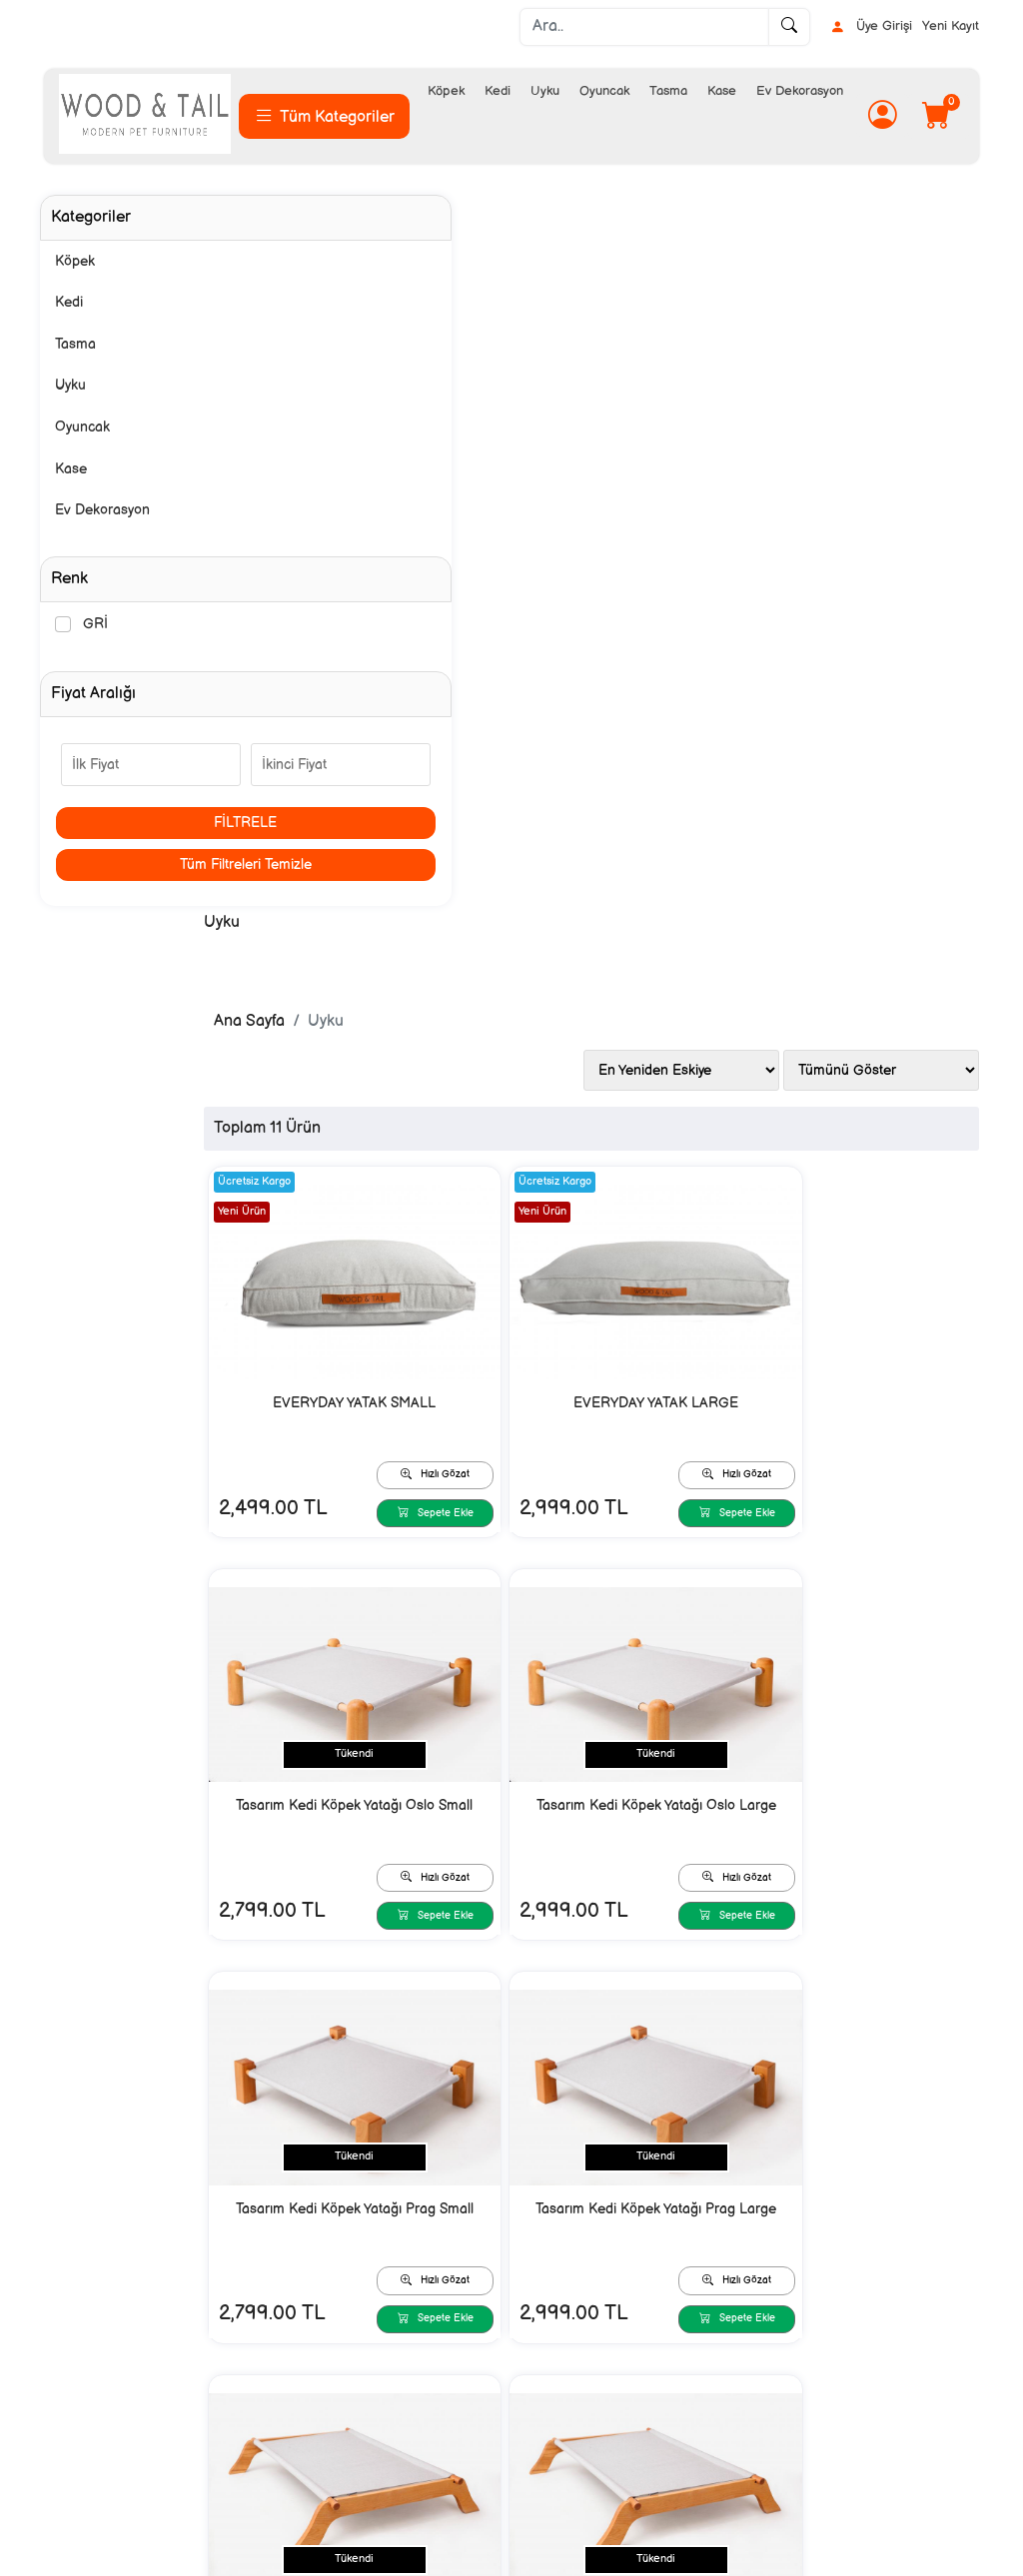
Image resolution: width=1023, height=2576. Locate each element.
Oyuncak (604, 91)
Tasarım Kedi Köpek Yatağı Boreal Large (631, 1574)
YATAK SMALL (863, 1562)
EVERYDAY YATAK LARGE (631, 683)
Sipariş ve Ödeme (334, 2363)
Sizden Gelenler (795, 2395)
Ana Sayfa (329, 305)
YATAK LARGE (631, 2002)
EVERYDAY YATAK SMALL (400, 683)
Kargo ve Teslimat (334, 2395)
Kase (721, 91)
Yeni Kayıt (950, 26)
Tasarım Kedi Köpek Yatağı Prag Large (863, 1135)
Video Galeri (784, 2427)
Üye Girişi (871, 27)
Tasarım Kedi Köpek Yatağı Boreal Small (400, 1574)
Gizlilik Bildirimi (558, 2363)
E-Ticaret (492, 2559)
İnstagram (777, 2363)
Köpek (446, 91)
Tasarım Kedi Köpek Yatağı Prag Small (631, 1135)
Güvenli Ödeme (327, 2427)
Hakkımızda (80, 2363)
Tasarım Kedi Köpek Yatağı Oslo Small (863, 695)
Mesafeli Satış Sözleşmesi (592, 2395)
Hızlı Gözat (459, 748)
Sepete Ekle (460, 790)
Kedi (498, 91)
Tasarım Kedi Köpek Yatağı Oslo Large (400, 1135)
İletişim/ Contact (95, 2395)
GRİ (95, 623)
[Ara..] (644, 27)
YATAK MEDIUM (400, 2002)
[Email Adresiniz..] (281, 2217)
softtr (377, 2559)
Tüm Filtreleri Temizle (152, 864)
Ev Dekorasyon (799, 91)
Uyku (544, 91)
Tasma (668, 91)
